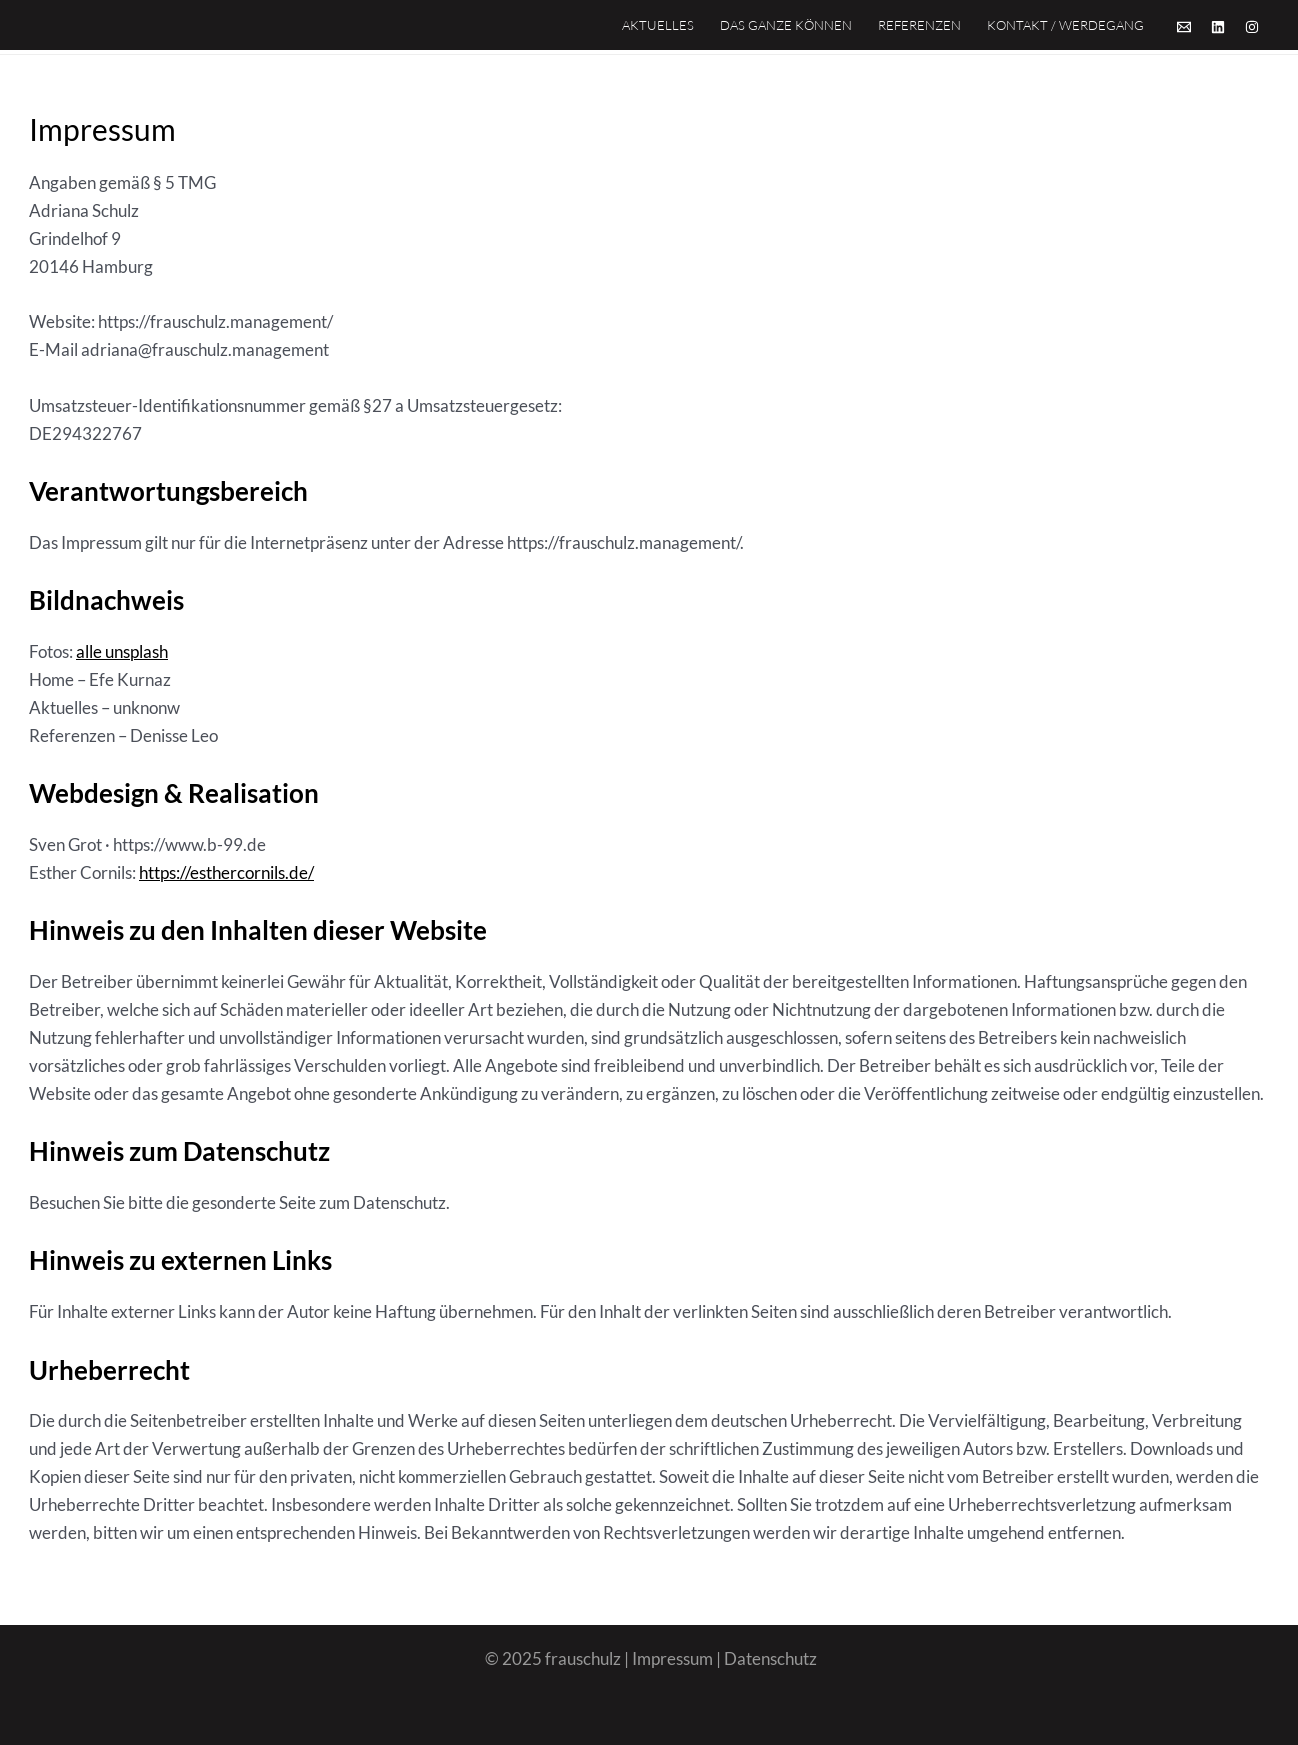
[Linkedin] (1218, 27)
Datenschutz (770, 1658)
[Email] (1184, 27)
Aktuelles (658, 25)
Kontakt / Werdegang (1065, 25)
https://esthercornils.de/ (226, 872)
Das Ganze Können (786, 25)
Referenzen (919, 25)
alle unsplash (122, 651)
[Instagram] (1252, 27)
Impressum (672, 1658)
